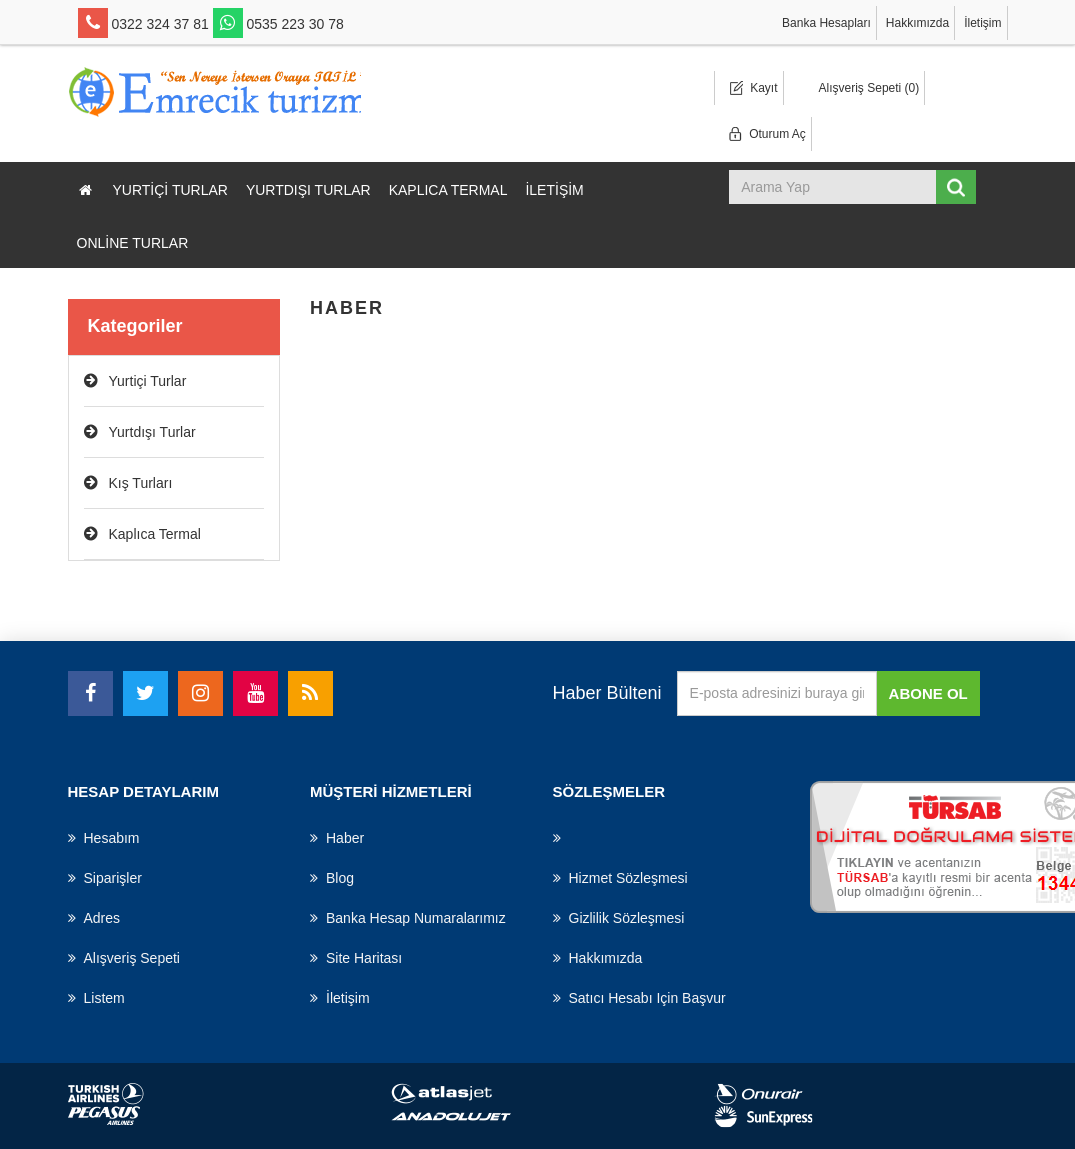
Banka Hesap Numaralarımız (408, 918)
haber (337, 838)
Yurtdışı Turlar (308, 190)
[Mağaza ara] (834, 187)
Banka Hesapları (826, 23)
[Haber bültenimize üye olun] (777, 693)
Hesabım (104, 838)
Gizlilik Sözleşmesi (619, 918)
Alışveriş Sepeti (124, 958)
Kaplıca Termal (448, 190)
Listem (96, 998)
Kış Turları (141, 483)
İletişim (982, 23)
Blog (332, 878)
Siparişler (105, 878)
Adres (94, 918)
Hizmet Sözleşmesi (620, 878)
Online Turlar (133, 243)
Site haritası (356, 958)
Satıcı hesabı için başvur (639, 998)
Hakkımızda (917, 23)
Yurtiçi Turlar (170, 190)
